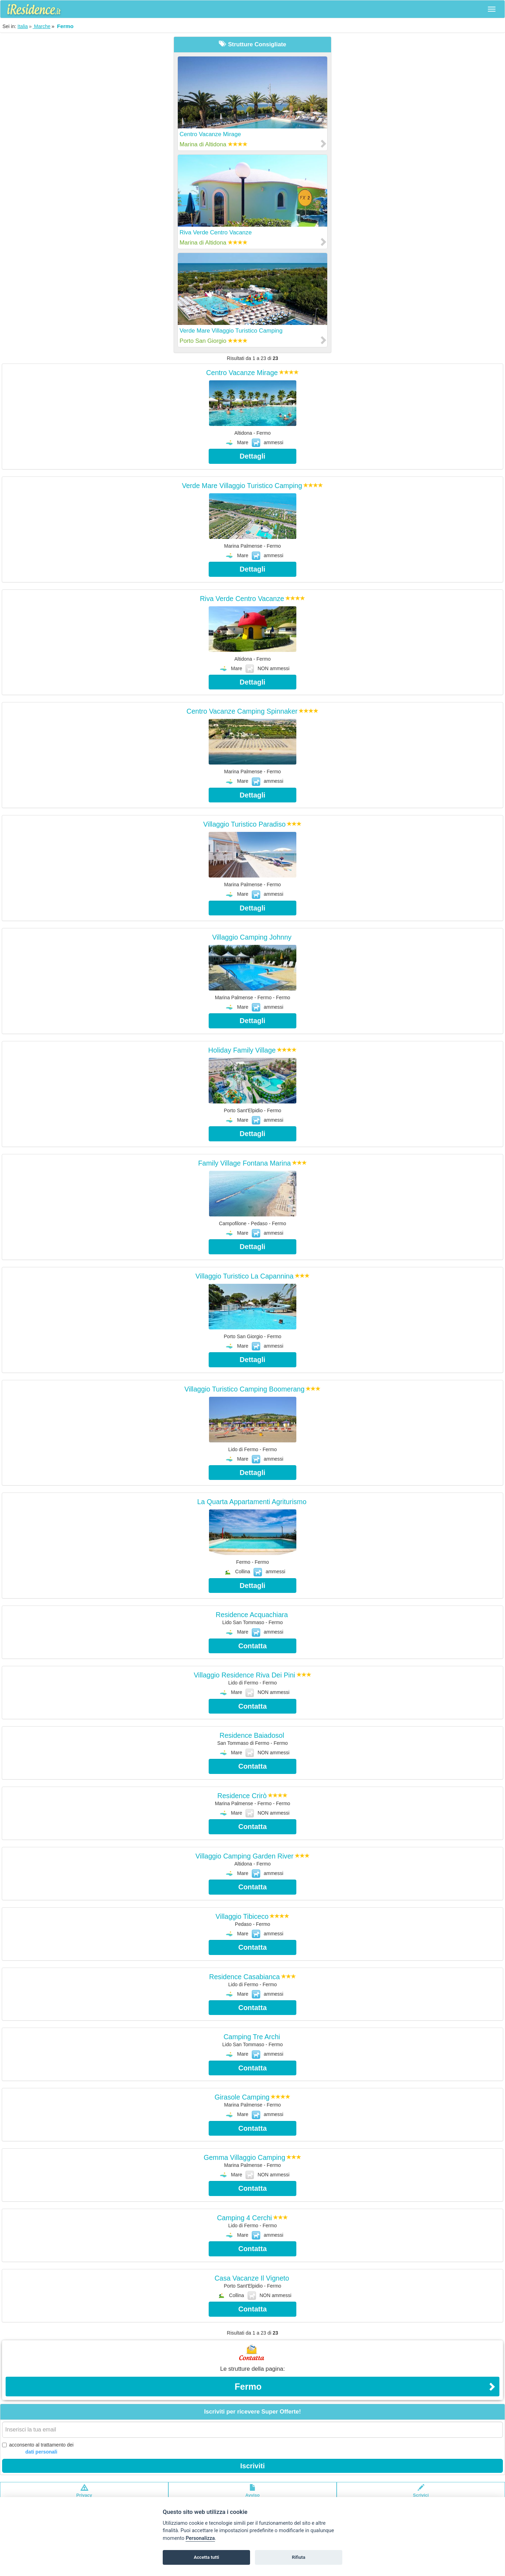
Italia (23, 26)
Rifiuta (298, 2557)
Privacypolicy (84, 2494)
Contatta (252, 1646)
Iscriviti (252, 2466)
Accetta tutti (206, 2557)
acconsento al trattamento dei (38, 2448)
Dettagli (252, 456)
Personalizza (200, 2538)
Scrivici (421, 2494)
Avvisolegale (252, 2494)
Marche (41, 26)
